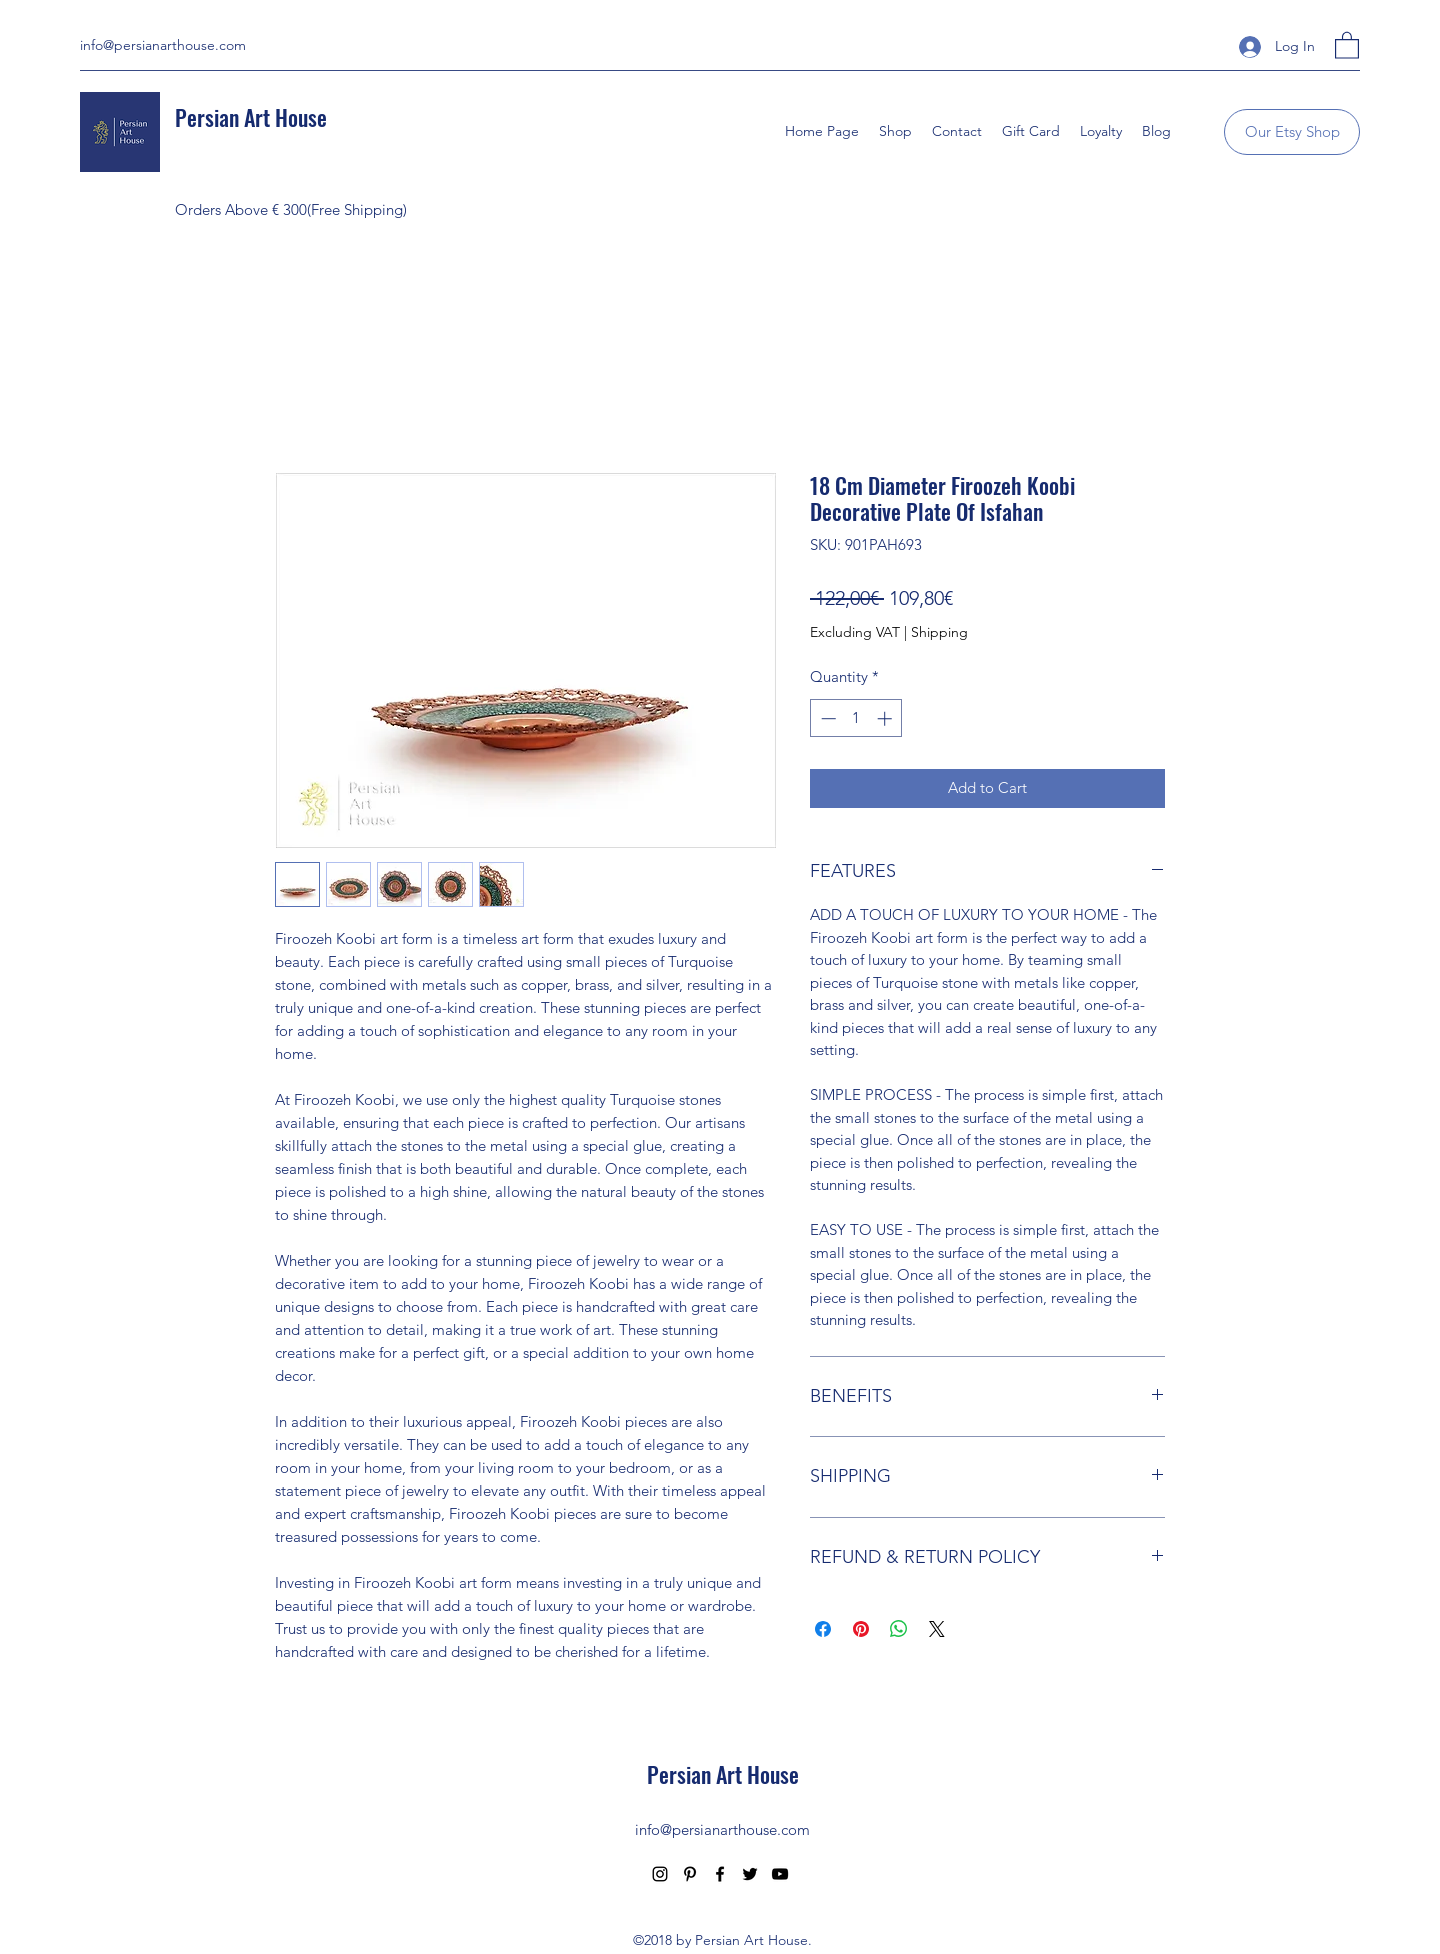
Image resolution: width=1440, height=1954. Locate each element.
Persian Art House (251, 117)
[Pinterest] (690, 1874)
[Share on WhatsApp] (899, 1629)
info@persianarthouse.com (163, 45)
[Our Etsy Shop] (1292, 132)
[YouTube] (780, 1874)
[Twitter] (750, 1874)
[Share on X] (937, 1629)
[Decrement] (826, 718)
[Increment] (886, 718)
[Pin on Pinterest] (861, 1629)
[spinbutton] (856, 718)
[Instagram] (660, 1874)
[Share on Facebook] (823, 1629)
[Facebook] (720, 1874)
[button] (1347, 44)
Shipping (939, 632)
